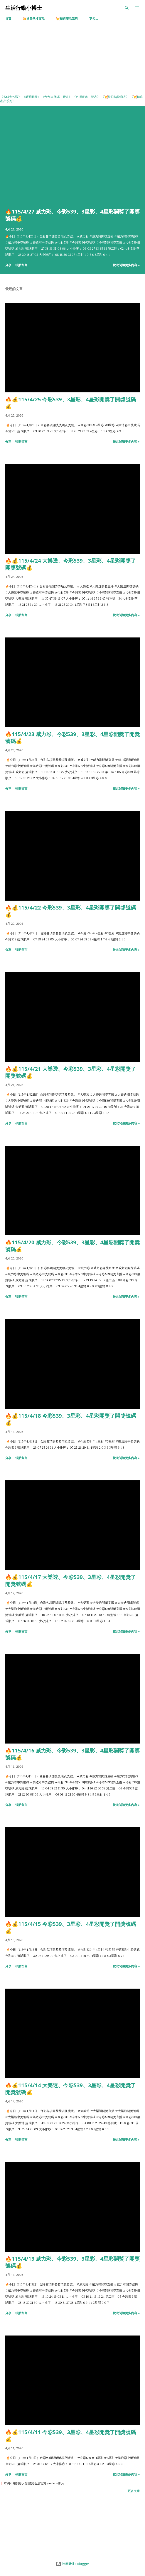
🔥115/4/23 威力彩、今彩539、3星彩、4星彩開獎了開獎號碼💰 (72, 737)
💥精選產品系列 (67, 19)
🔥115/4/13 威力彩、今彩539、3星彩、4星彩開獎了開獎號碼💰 (72, 2262)
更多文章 (134, 2491)
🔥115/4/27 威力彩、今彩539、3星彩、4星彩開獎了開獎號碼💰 (72, 215)
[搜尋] (126, 7)
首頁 (8, 19)
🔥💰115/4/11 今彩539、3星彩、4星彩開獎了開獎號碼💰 (70, 2435)
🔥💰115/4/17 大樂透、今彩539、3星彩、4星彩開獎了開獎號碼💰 (70, 1580)
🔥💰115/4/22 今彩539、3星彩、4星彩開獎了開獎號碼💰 (70, 911)
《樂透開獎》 (31, 97)
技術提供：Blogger (72, 2564)
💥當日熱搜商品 (34, 19)
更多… (93, 19)
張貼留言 (21, 265)
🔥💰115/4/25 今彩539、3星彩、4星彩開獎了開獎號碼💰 (70, 403)
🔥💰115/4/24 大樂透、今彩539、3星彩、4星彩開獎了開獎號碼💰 (70, 564)
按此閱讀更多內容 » (126, 265)
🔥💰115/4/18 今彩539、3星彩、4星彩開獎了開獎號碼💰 (70, 1419)
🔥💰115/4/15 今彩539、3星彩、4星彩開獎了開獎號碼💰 (70, 1927)
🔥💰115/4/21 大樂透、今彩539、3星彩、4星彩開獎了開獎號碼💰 (70, 1072)
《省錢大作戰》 (10, 97)
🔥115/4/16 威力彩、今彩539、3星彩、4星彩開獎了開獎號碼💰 (72, 1754)
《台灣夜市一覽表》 (86, 97)
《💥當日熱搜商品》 (115, 97)
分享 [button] (8, 265)
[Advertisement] (72, 61)
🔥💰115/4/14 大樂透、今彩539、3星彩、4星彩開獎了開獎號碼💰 (70, 2089)
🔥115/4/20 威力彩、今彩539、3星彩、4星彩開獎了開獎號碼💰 (72, 1246)
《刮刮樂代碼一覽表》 (56, 97)
